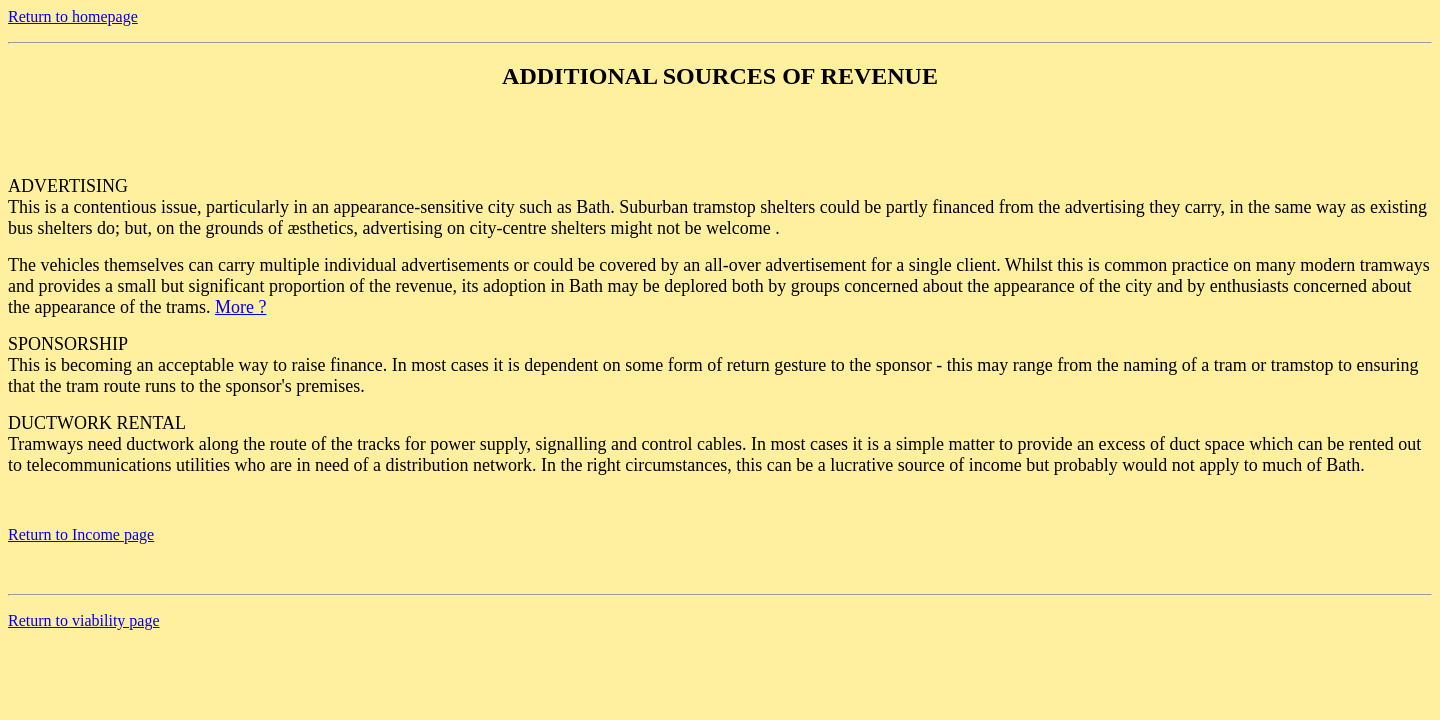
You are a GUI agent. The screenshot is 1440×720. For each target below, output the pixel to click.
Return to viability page (84, 620)
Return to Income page (81, 534)
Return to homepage (73, 16)
